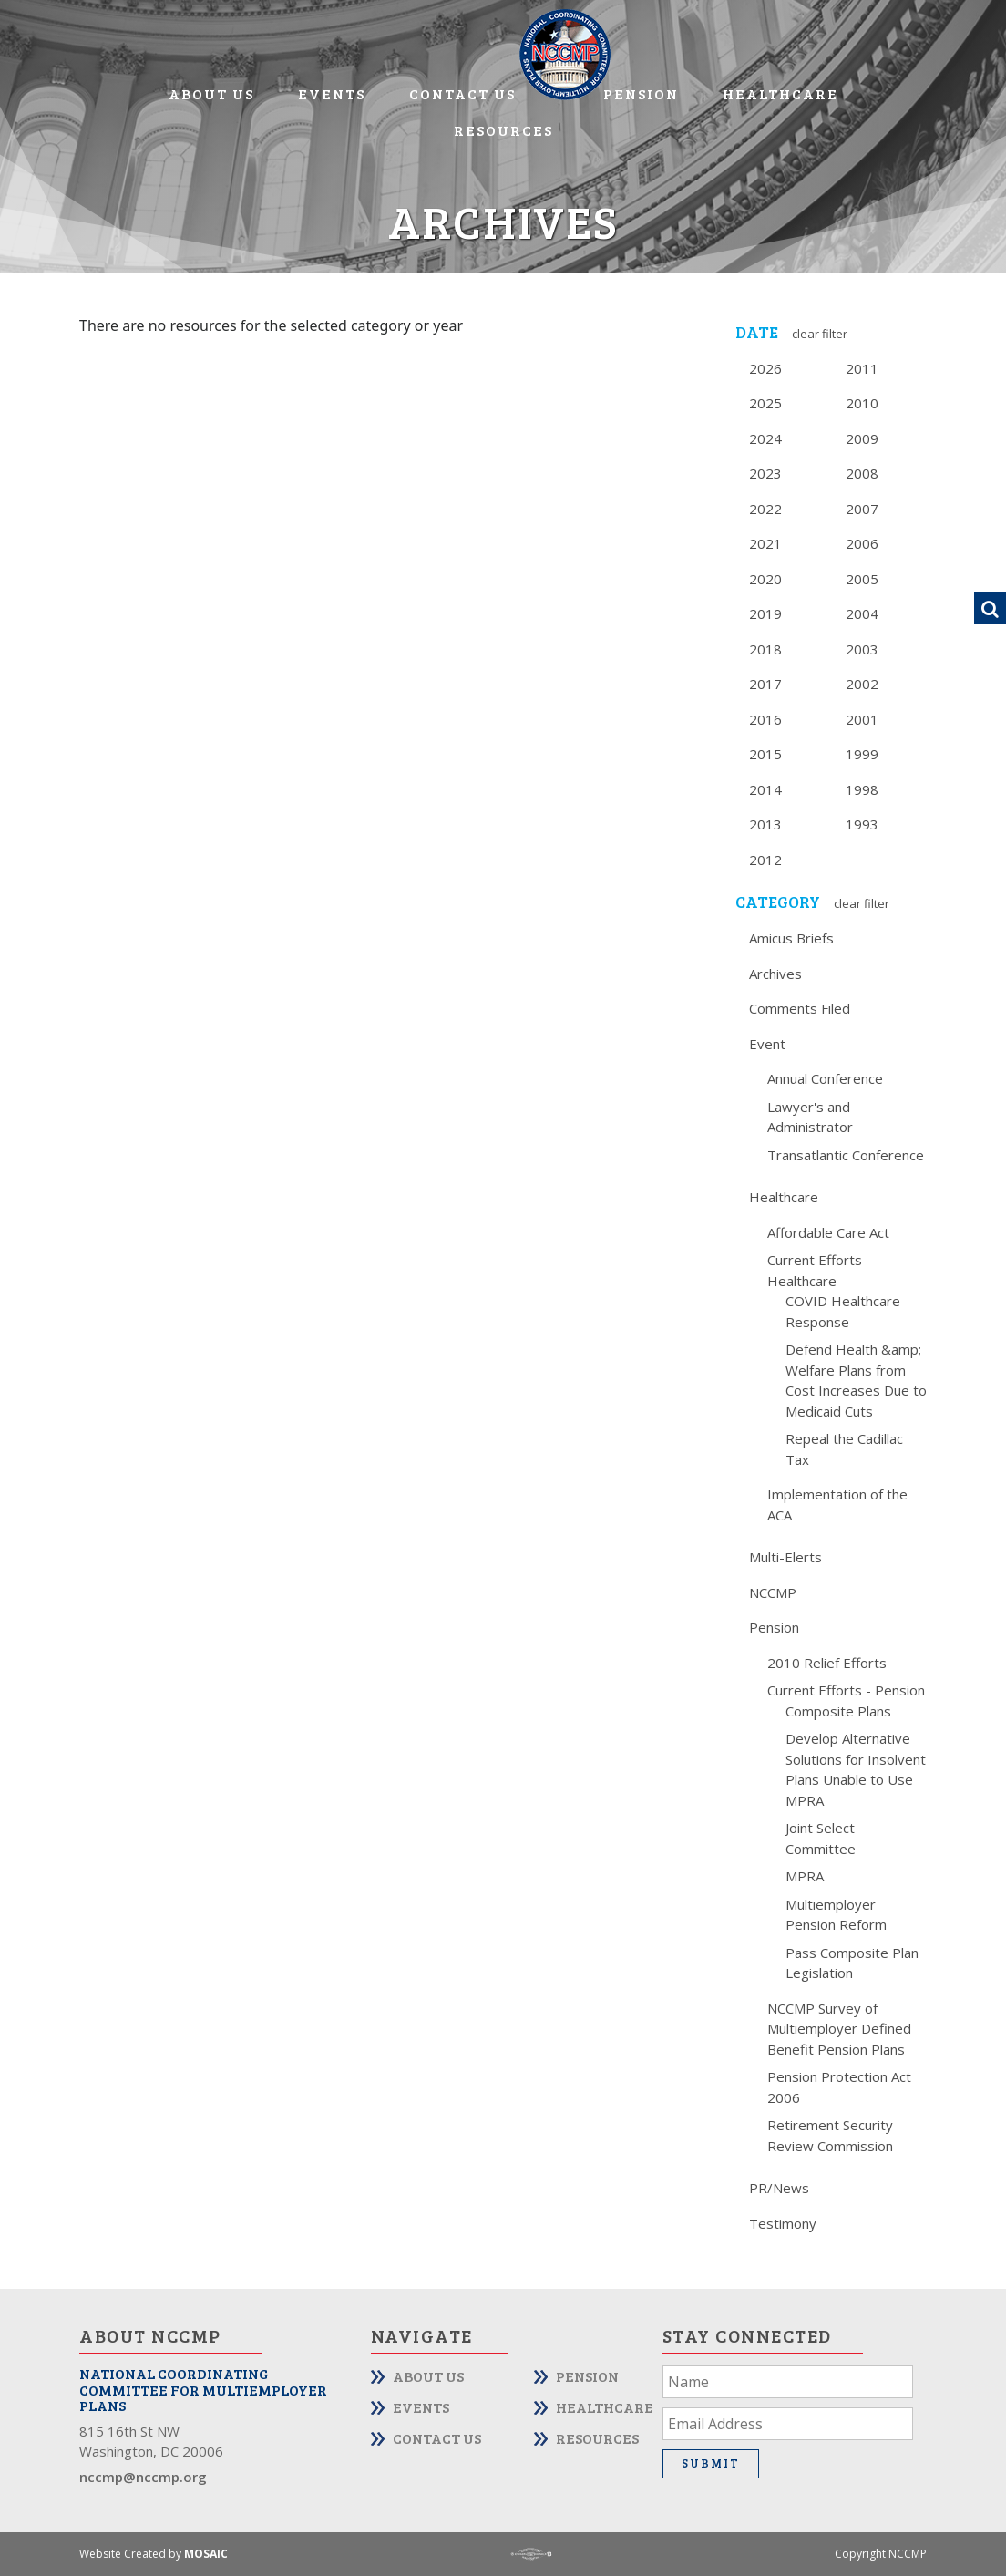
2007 (862, 509)
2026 (765, 368)
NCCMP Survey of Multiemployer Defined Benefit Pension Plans (839, 2028)
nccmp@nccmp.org (143, 2477)
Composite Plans (838, 1711)
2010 (862, 403)
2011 (862, 368)
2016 (765, 719)
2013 (765, 824)
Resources (503, 129)
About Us (211, 93)
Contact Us (462, 93)
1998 (862, 789)
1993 (862, 824)
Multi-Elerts (785, 1557)
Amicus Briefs (791, 938)
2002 (862, 684)
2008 (862, 473)
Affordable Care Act (828, 1232)
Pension (641, 93)
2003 (862, 649)
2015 (765, 754)
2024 (765, 438)
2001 (862, 719)
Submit (711, 2463)
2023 (765, 473)
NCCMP (772, 1592)
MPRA (804, 1876)
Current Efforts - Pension (846, 1690)
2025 (765, 403)
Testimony (782, 2223)
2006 (862, 543)
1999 (862, 754)
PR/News (779, 2188)
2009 (862, 438)
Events (331, 93)
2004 (862, 613)
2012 (765, 859)
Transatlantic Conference (845, 1155)
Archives (775, 973)
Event (767, 1044)
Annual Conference (825, 1078)
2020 (765, 579)
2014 (765, 789)
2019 (765, 613)
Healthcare (780, 93)
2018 (765, 649)
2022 (765, 509)
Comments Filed (799, 1008)
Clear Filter (819, 333)
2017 (765, 684)
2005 (862, 579)
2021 (765, 543)
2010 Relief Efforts (827, 1663)
